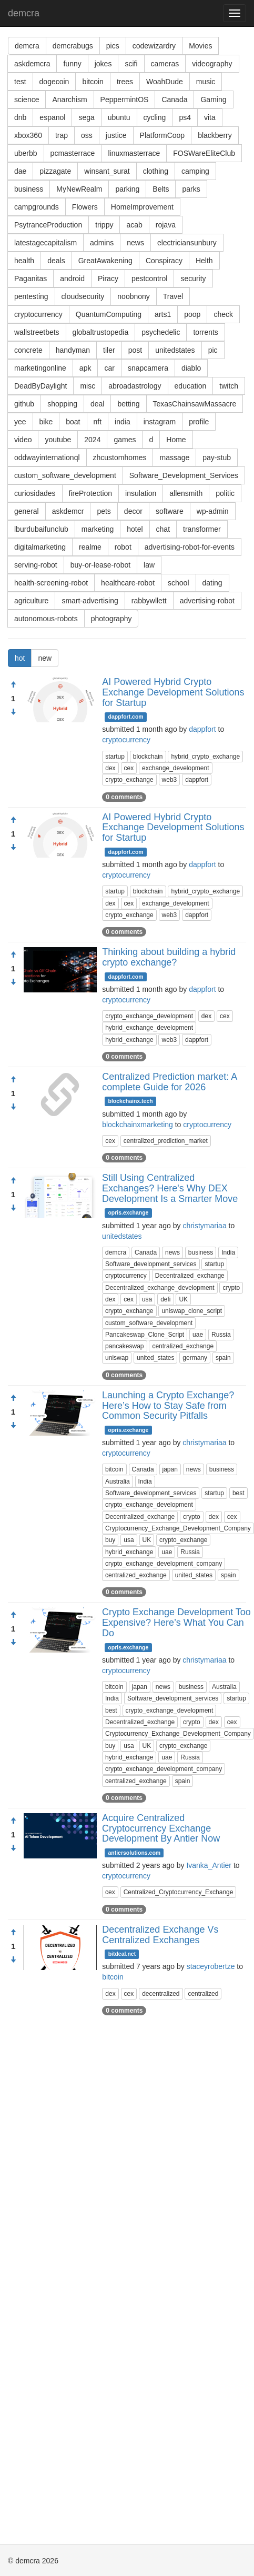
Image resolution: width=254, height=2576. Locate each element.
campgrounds (36, 207)
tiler (109, 350)
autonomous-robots (46, 618)
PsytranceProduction (48, 225)
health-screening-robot (51, 583)
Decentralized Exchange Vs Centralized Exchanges (160, 1934)
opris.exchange (128, 1213)
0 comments (124, 797)
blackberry (215, 135)
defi (165, 1299)
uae (197, 1334)
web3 (169, 779)
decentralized (160, 1993)
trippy (104, 225)
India (228, 1252)
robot (123, 547)
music (206, 81)
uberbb (25, 153)
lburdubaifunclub (41, 529)
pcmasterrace (72, 153)
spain (223, 1357)
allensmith (185, 493)
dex (110, 768)
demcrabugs (73, 46)
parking (127, 189)
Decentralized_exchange (190, 1275)
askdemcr (68, 511)
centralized (203, 1993)
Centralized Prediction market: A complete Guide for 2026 (169, 1081)
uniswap (116, 1357)
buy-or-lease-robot (100, 565)
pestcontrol (149, 278)
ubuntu (119, 117)
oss (87, 135)
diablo (191, 368)
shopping (62, 404)
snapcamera (148, 368)
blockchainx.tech (130, 1101)
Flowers (85, 207)
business (28, 189)
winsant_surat (106, 171)
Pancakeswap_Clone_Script (144, 1334)
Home (176, 439)
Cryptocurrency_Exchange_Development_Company (178, 1528)
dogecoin (54, 81)
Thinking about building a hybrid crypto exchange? (169, 957)
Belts (161, 189)
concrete (28, 350)
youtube (58, 439)
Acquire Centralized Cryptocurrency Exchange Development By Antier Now (161, 1828)
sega (86, 117)
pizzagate (55, 171)
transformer (202, 529)
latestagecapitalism (45, 242)
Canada (174, 99)
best (238, 1493)
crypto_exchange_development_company (163, 1563)
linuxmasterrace (134, 153)
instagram (160, 421)
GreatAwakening (105, 260)
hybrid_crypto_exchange (205, 756)
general (26, 511)
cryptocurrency (38, 314)
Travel (173, 296)
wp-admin (213, 511)
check (223, 314)
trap (61, 135)
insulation (140, 493)
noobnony (133, 296)
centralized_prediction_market (166, 1141)
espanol (52, 117)
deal (97, 404)
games (125, 439)
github (24, 404)
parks (191, 189)
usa (147, 1299)
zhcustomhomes (120, 457)
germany (194, 1357)
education (191, 386)
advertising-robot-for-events (190, 547)
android (72, 278)
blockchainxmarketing (137, 1124)
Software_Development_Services (183, 475)
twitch (228, 386)
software (170, 511)
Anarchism (69, 99)
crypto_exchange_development (149, 1016)
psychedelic (160, 332)
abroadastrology (134, 386)
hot (20, 658)
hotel (135, 529)
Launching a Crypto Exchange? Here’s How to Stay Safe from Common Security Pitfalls (168, 1405)
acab (134, 225)
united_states (155, 1357)
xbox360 (28, 135)
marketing (98, 529)
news (135, 242)
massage (174, 457)
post (135, 350)
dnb (20, 117)
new (45, 658)
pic (213, 350)
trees (125, 81)
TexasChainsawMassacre (195, 404)
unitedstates (175, 350)
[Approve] (13, 685)
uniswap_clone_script (191, 1311)
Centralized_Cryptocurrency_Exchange (178, 1892)
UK (183, 1299)
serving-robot (35, 565)
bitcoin (92, 81)
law (149, 565)
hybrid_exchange (129, 1039)
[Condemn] (13, 712)
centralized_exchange (183, 1346)
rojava (166, 225)
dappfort (202, 729)
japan (170, 1469)
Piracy (108, 278)
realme (90, 547)
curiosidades (35, 493)
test (20, 81)
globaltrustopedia (101, 332)
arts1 (163, 314)
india (122, 421)
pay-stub (216, 457)
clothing (155, 171)
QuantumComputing (108, 314)
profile (199, 421)
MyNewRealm (79, 189)
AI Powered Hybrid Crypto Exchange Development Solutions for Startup (173, 692)
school (178, 583)
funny (72, 63)
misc (87, 386)
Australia (117, 1481)
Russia (221, 1334)
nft (98, 421)
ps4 (185, 117)
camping (195, 171)
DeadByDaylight (40, 386)
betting (128, 404)
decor (133, 511)
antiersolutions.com (134, 1852)
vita (210, 117)
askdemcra (32, 63)
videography (212, 63)
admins (102, 242)
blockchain (148, 756)
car (109, 368)
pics (112, 46)
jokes (103, 63)
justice (116, 135)
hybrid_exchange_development (149, 1027)
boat (73, 421)
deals (56, 260)
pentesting (31, 296)
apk (85, 368)
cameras (165, 63)
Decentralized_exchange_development (159, 1287)
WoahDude (164, 81)
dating (212, 583)
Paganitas (30, 278)
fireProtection (90, 493)
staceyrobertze (211, 1966)
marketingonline (40, 368)
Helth (204, 260)
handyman (73, 350)
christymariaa (204, 1225)
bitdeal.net (122, 1954)
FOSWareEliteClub (204, 153)
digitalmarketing (40, 547)
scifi (131, 63)
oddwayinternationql (47, 457)
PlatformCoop (162, 135)
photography (111, 618)
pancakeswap (124, 1346)
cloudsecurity (83, 296)
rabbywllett (149, 600)
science (26, 99)
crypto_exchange (129, 779)
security (193, 278)
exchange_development (175, 768)
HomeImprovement (142, 207)
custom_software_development (65, 475)
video (23, 439)
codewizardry (154, 46)
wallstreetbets (36, 332)
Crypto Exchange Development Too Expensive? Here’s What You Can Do (176, 1622)
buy (110, 1540)
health (24, 260)
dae (20, 171)
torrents (205, 332)
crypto (231, 1287)
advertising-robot (207, 600)
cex (129, 768)
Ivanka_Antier (208, 1865)
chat (163, 529)
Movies (200, 46)
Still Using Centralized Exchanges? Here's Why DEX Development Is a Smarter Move (170, 1188)
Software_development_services (150, 1264)
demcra (23, 13)
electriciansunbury (187, 242)
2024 (92, 439)
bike (46, 421)
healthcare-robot (128, 583)
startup (115, 756)
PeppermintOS (124, 99)
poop (192, 314)
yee (20, 421)
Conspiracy (164, 260)
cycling (155, 117)
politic (225, 493)
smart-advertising (90, 600)
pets (103, 511)
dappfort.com (126, 716)
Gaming (213, 99)
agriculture (31, 600)
